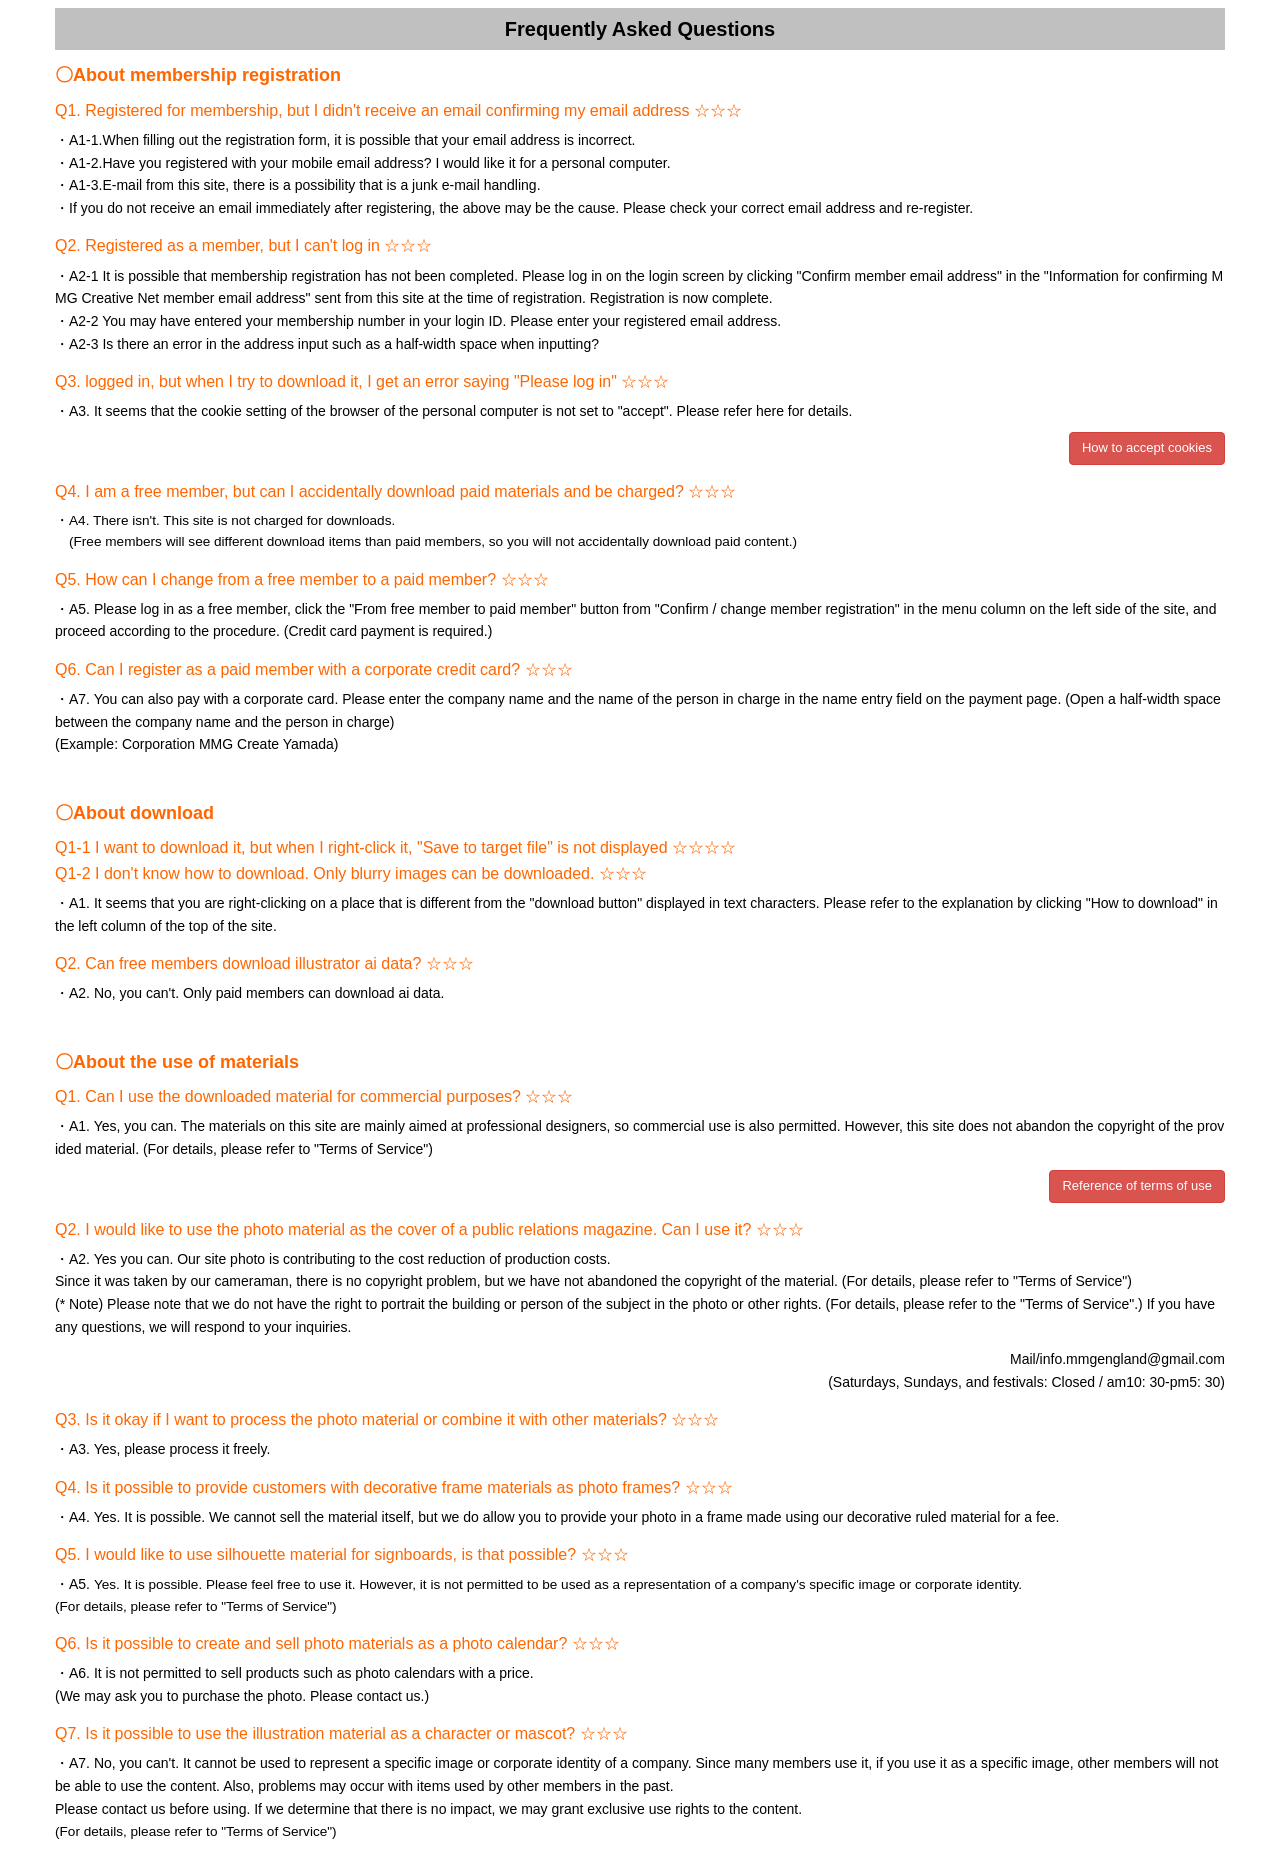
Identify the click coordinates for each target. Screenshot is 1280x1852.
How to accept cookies (1147, 447)
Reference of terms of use (1137, 1185)
